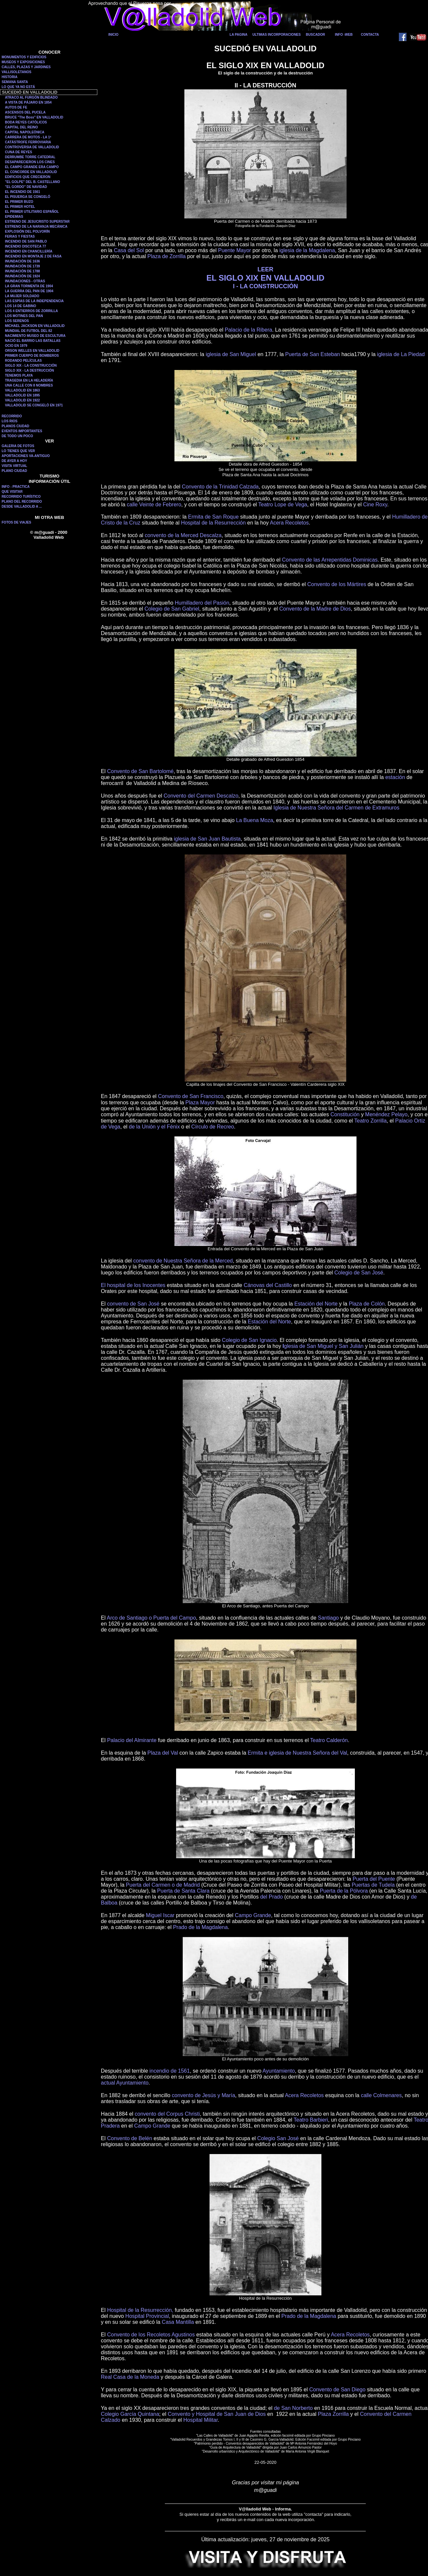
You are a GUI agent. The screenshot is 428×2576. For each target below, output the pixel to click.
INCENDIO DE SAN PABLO (26, 241)
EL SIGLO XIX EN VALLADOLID (265, 277)
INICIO (113, 34)
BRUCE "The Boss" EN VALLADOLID (34, 117)
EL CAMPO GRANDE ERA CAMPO (32, 167)
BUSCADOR (315, 34)
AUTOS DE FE (16, 107)
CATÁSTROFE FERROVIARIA (28, 142)
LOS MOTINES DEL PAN (24, 316)
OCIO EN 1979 (16, 345)
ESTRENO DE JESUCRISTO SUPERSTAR (37, 221)
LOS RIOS (10, 421)
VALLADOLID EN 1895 (22, 395)
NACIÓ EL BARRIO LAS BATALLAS (33, 341)
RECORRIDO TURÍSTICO (21, 496)
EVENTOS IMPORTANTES (22, 431)
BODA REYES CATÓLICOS (26, 122)
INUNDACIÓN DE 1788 (22, 271)
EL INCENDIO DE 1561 (22, 192)
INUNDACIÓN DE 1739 (22, 266)
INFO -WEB (344, 34)
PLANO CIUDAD (14, 471)
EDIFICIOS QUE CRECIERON (27, 177)
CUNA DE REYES (18, 152)
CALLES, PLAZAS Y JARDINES (26, 67)
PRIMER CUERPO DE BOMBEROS (32, 355)
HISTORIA (10, 77)
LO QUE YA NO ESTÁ (18, 87)
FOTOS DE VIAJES (16, 522)
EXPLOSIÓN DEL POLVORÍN (27, 231)
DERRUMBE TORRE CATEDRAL (30, 157)
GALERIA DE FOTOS (18, 446)
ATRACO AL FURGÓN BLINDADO (31, 97)
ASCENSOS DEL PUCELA (25, 112)
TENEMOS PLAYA (19, 375)
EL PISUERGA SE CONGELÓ (27, 197)
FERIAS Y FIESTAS (20, 236)
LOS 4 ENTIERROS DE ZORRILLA (31, 311)
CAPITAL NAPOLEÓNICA (24, 132)
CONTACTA (370, 34)
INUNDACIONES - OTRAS (25, 281)
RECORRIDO (12, 416)
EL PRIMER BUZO (19, 202)
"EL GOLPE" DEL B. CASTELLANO (32, 182)
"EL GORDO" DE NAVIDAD (26, 187)
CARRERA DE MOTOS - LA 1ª (28, 137)
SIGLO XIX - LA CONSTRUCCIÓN (31, 365)
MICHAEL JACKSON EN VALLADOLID (35, 326)
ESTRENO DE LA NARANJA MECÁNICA (36, 226)
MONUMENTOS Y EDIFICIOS (24, 57)
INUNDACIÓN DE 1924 (22, 276)
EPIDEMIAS (14, 216)
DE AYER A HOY (14, 461)
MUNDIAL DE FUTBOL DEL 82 (28, 331)
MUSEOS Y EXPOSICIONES (23, 62)
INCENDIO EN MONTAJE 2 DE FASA (33, 256)
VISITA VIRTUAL (14, 466)
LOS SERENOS (17, 321)
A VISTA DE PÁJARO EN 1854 (28, 102)
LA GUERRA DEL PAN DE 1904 (29, 291)
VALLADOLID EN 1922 (22, 400)
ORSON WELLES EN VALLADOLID (32, 350)
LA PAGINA (239, 34)
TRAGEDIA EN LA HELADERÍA (29, 380)
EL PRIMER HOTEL (20, 206)
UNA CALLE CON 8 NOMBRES (29, 385)
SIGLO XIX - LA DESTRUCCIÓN (29, 370)
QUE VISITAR (12, 491)
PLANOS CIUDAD (15, 426)
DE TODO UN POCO (17, 436)
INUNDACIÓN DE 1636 (22, 261)
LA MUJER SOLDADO (22, 296)
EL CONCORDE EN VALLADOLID (31, 172)
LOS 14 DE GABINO (20, 306)
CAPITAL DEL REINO (21, 127)
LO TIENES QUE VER (18, 451)
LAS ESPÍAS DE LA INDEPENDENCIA (34, 301)
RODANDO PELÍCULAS (23, 360)
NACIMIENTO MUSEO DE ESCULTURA (35, 336)
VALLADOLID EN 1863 (22, 390)
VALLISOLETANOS (16, 72)
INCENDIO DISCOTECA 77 (25, 246)
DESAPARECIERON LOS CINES (30, 162)
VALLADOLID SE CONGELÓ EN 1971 (34, 405)
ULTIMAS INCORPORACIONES (277, 34)
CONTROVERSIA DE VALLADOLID (32, 147)
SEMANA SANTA (15, 82)
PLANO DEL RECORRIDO (22, 501)
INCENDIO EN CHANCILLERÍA (28, 251)
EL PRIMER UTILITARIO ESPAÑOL (32, 211)
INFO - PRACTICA (15, 486)
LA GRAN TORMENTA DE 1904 (29, 286)
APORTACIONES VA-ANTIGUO (26, 456)
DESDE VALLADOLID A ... (22, 506)
